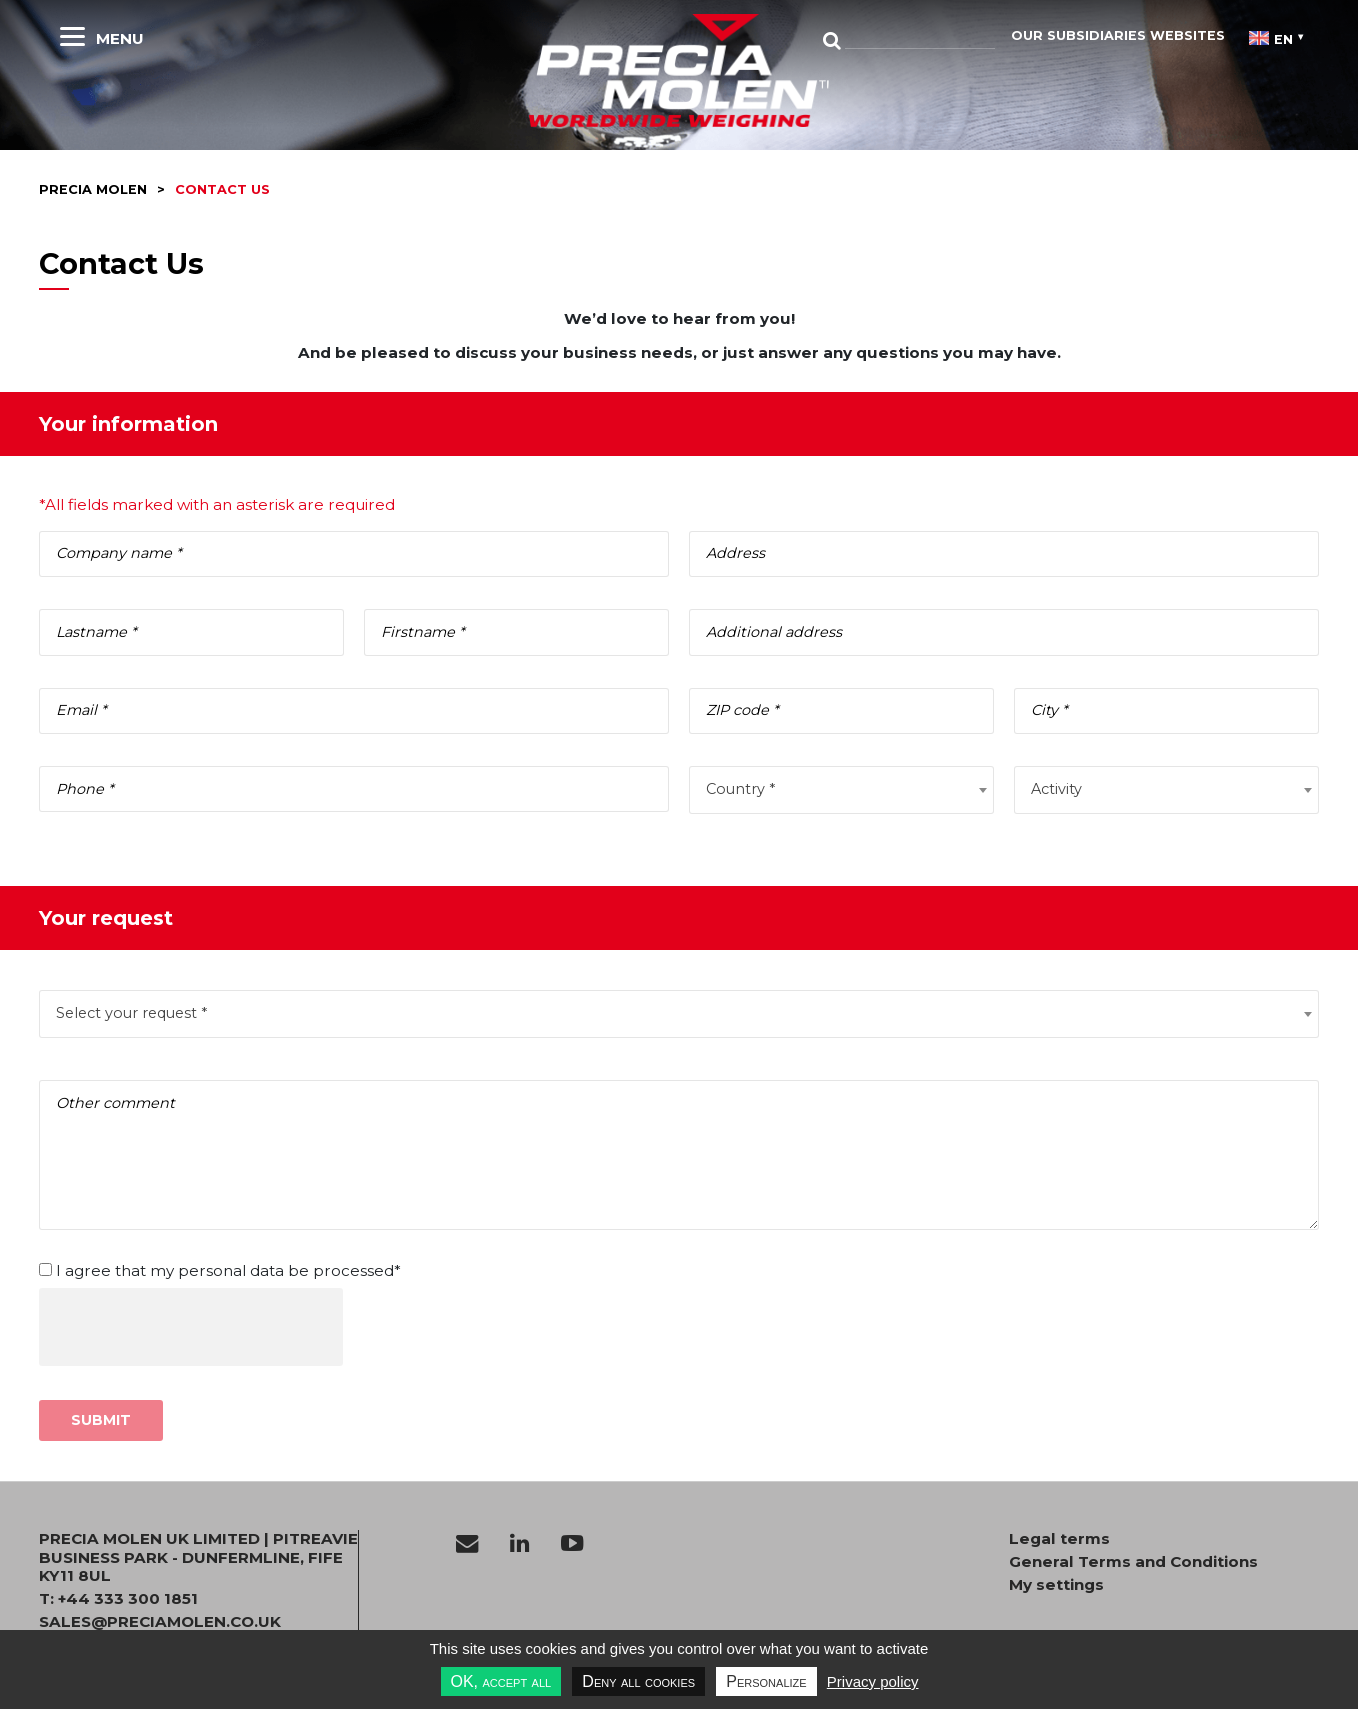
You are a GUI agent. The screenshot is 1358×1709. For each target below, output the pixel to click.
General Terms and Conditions (1133, 1562)
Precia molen (93, 189)
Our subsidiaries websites (1118, 35)
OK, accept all (501, 1681)
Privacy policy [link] (873, 1681)
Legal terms (1059, 1539)
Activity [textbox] (1056, 789)
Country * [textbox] (740, 789)
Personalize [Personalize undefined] (766, 1681)
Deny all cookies (638, 1681)
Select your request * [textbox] (131, 1013)
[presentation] (191, 1327)
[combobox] (841, 790)
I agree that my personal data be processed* (228, 1271)
